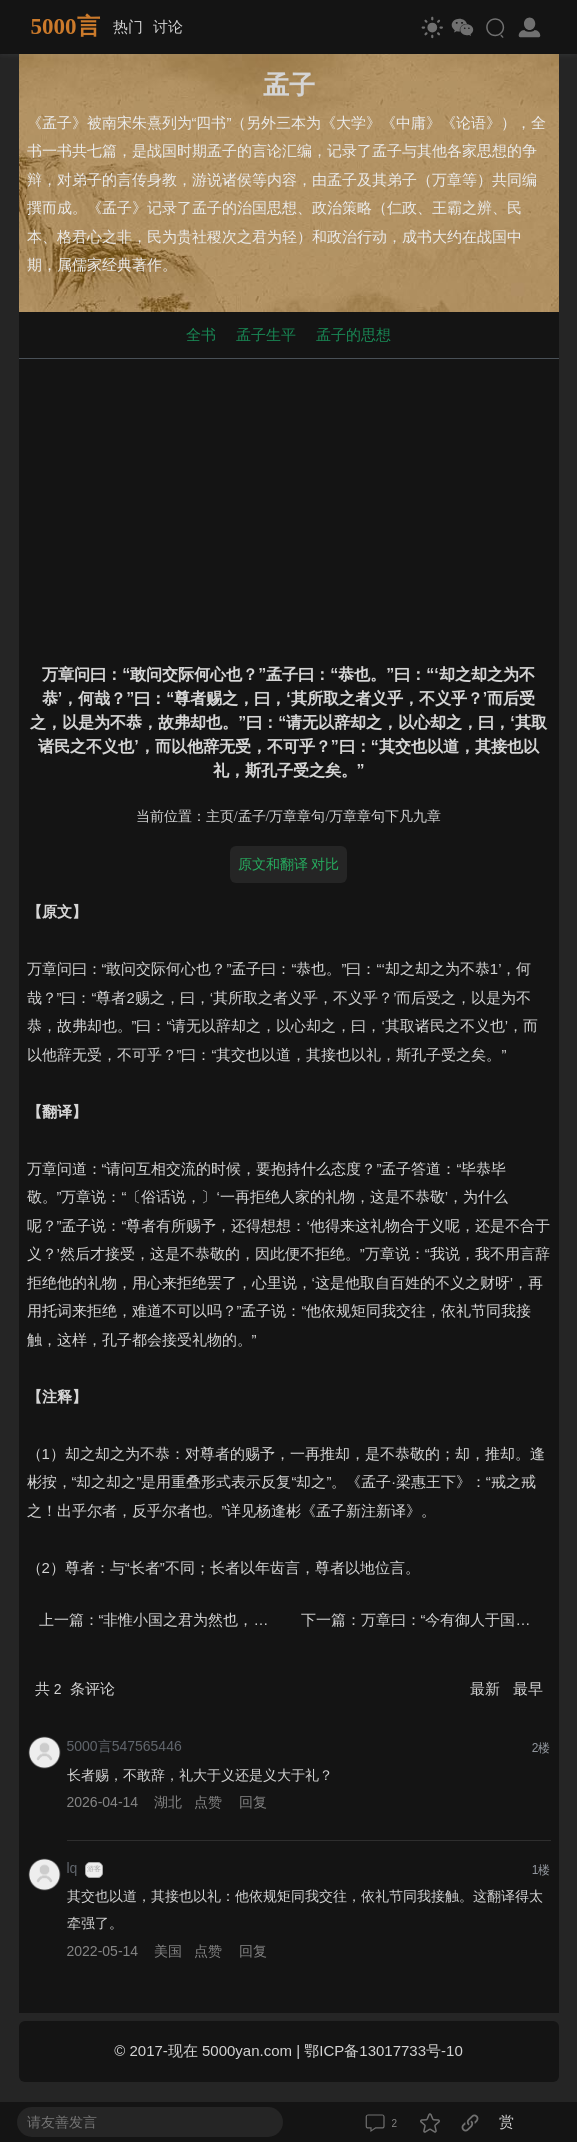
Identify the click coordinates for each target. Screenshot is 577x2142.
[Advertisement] (289, 507)
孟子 (252, 816)
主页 (220, 816)
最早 (528, 1688)
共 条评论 (75, 1688)
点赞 (208, 1802)
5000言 (65, 26)
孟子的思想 (353, 334)
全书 (201, 334)
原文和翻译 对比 (289, 864)
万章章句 (297, 816)
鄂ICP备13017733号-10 (383, 2050)
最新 (487, 1688)
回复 (253, 1802)
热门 (128, 26)
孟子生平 (266, 334)
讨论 (168, 26)
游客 (94, 1869)
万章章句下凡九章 (385, 816)
